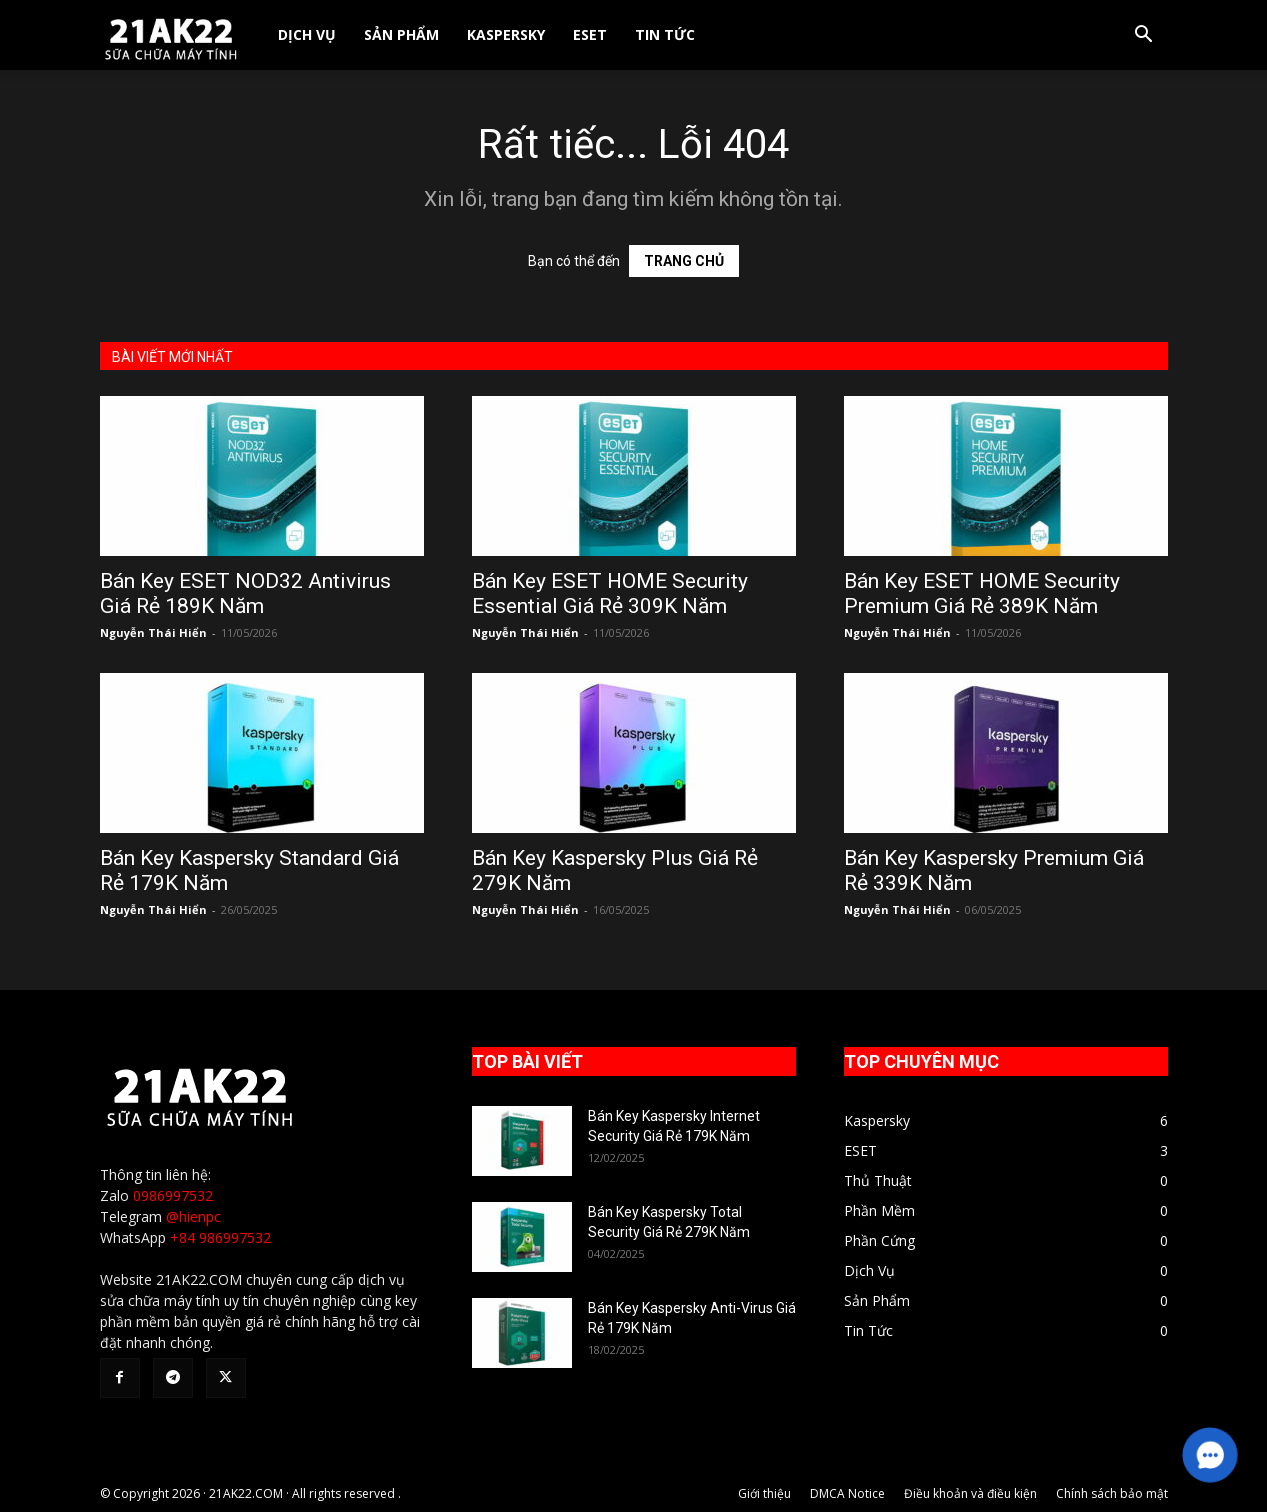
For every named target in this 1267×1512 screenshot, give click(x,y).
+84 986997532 (220, 1237)
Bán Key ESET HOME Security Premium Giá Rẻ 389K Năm (982, 593)
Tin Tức (665, 34)
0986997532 (173, 1195)
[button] (1144, 36)
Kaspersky (506, 34)
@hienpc (193, 1216)
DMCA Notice (847, 1493)
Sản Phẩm (401, 34)
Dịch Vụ (307, 34)
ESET (590, 34)
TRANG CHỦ (684, 261)
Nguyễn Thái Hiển (153, 632)
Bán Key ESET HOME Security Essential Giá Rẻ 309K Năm (610, 593)
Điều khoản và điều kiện (970, 1493)
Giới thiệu (764, 1493)
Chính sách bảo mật (1112, 1493)
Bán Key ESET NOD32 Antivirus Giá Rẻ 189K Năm (245, 593)
